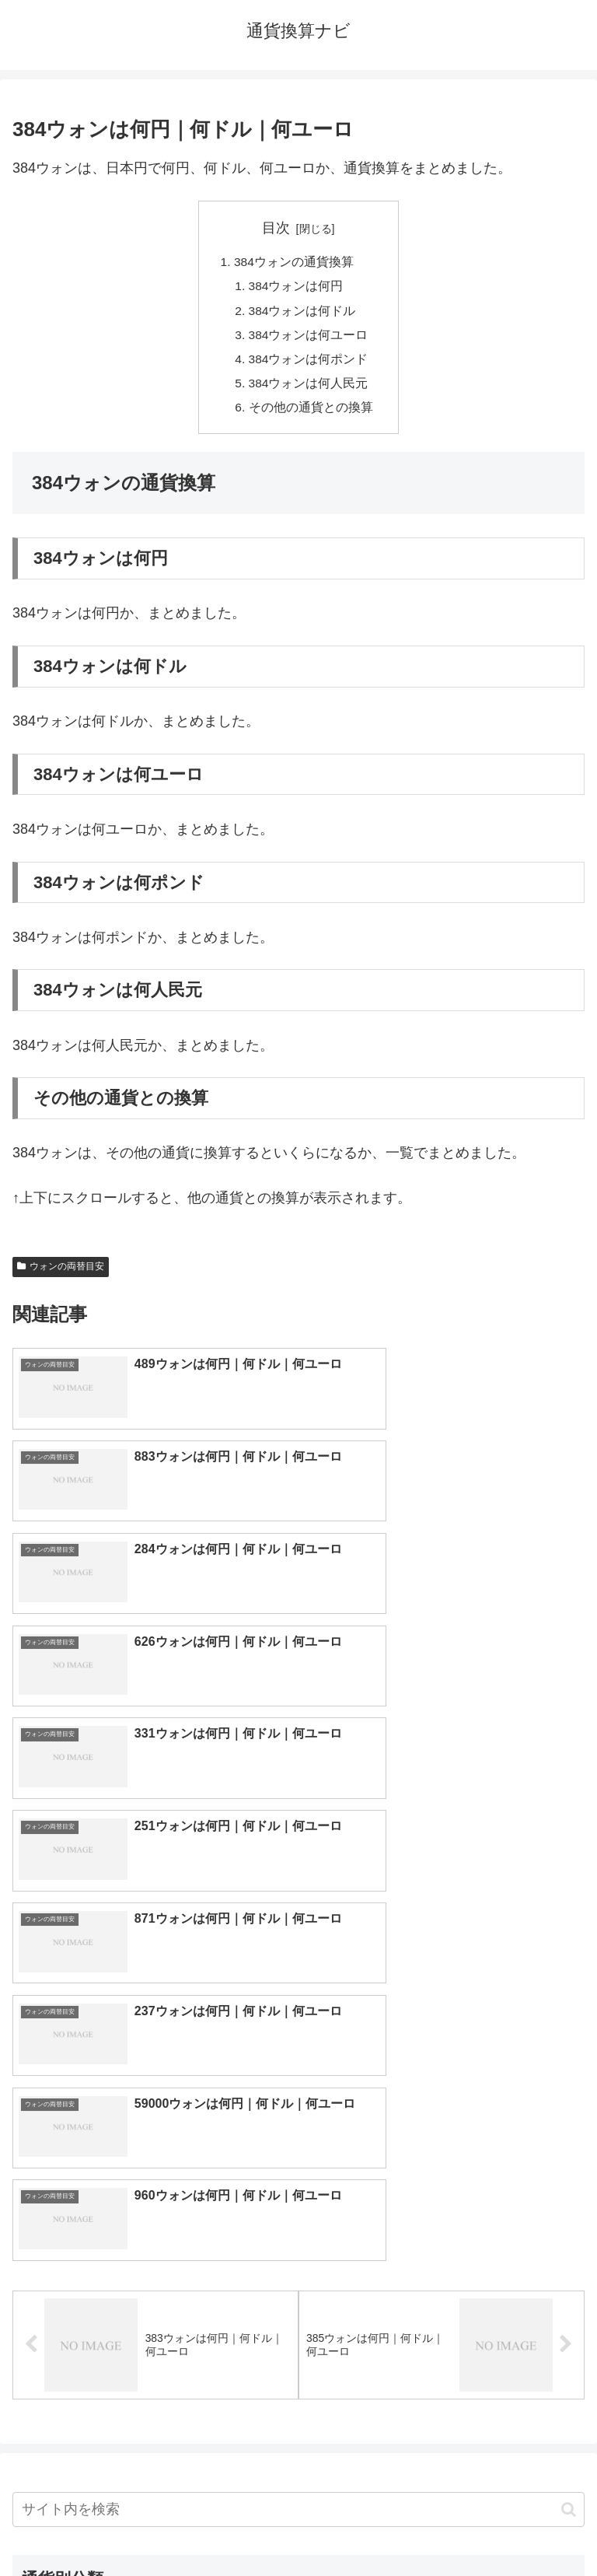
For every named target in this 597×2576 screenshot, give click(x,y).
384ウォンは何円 (296, 288)
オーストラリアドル (442, 2216)
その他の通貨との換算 (311, 414)
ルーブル (155, 2344)
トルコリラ (441, 2267)
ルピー (441, 2318)
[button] (568, 2020)
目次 (276, 228)
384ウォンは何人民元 (309, 389)
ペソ (155, 2293)
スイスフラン (441, 2241)
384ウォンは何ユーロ (309, 338)
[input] (298, 2020)
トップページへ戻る (152, 2526)
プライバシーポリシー (444, 2526)
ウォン (441, 2190)
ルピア (155, 2318)
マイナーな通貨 (441, 2344)
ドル (441, 2139)
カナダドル (155, 2241)
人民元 (155, 2190)
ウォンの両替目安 (60, 1274)
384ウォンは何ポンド (309, 363)
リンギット (441, 2293)
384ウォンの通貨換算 (294, 263)
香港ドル (155, 2216)
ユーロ (155, 2164)
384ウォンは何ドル (303, 313)
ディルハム (155, 2267)
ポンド (441, 2164)
